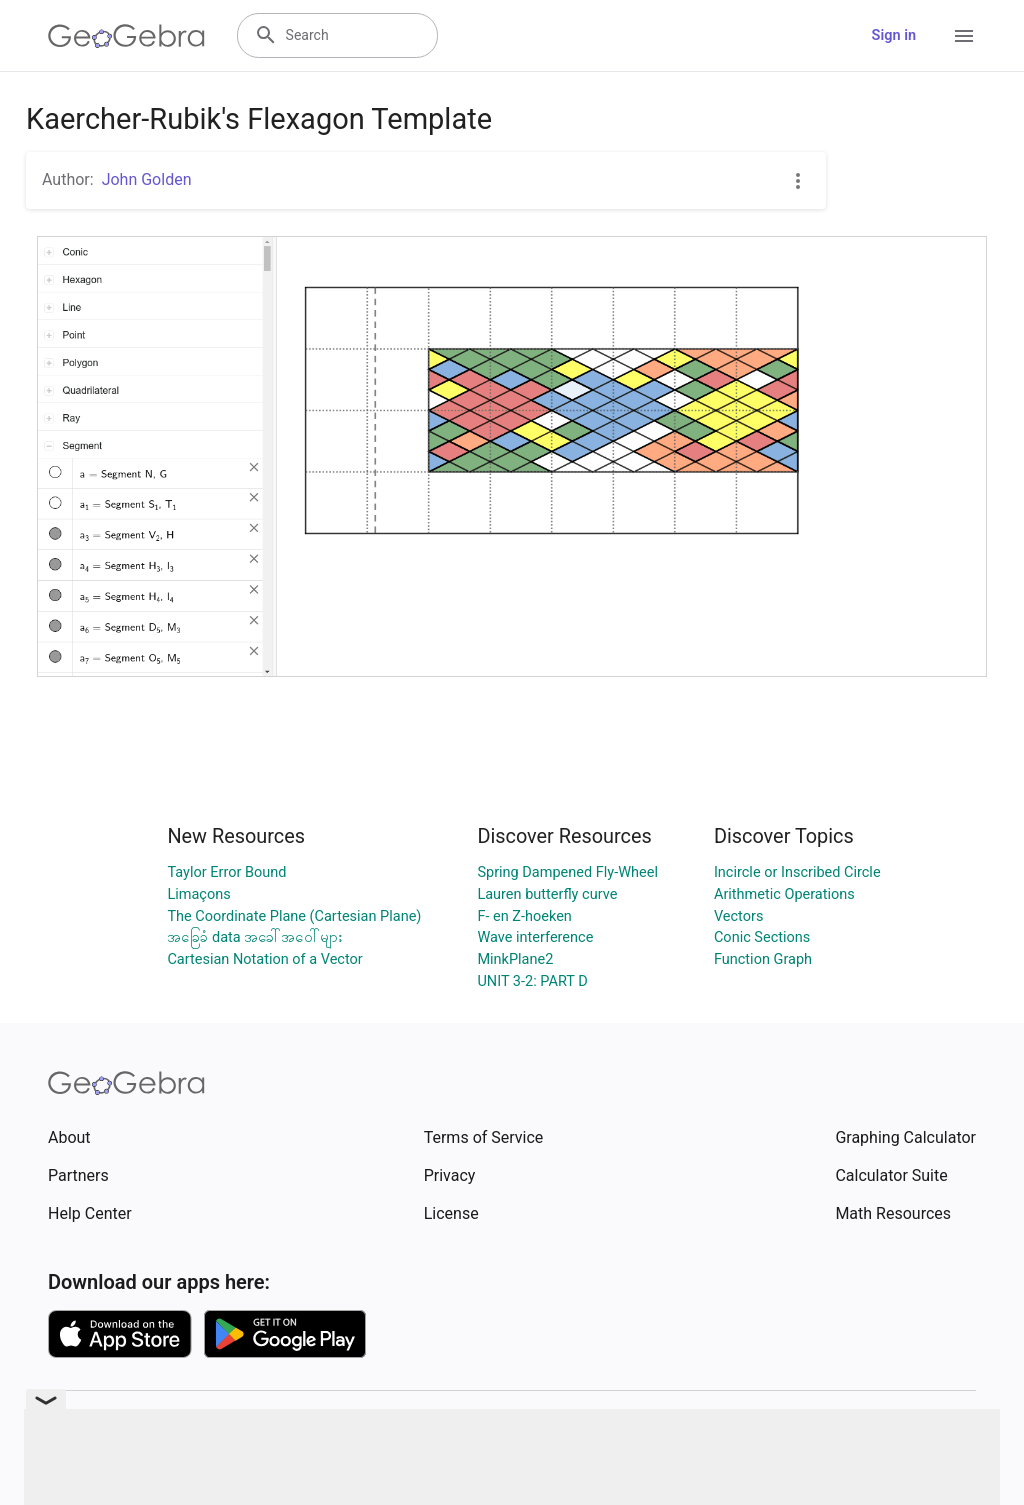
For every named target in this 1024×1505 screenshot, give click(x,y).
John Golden (147, 179)
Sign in (894, 35)
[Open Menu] (964, 36)
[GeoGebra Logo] (126, 36)
